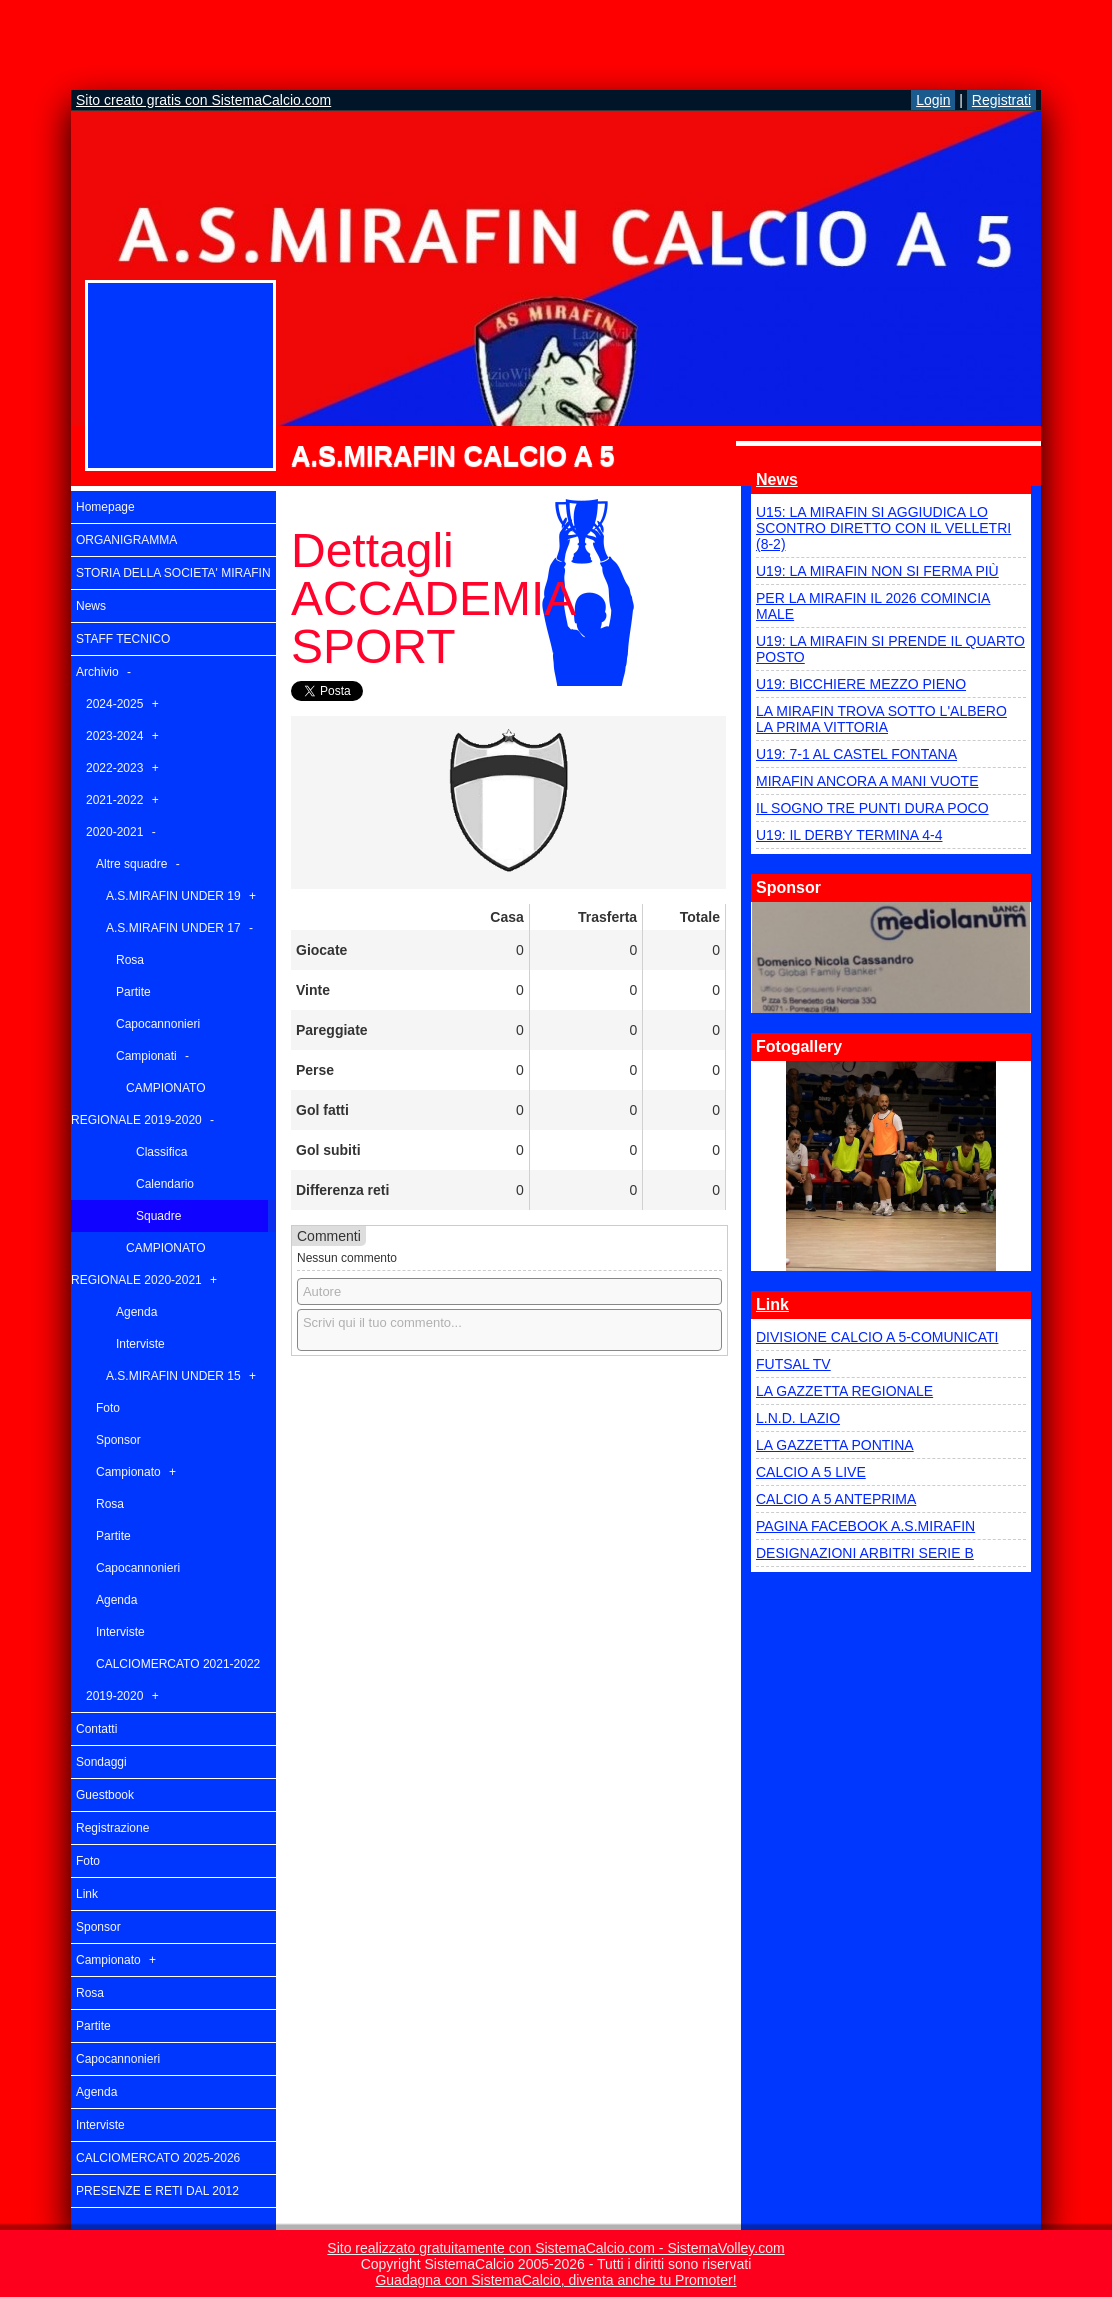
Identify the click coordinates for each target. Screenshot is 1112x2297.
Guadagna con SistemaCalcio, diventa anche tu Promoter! (555, 2280)
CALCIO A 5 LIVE (811, 1472)
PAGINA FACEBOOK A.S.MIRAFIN (865, 1526)
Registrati (1001, 100)
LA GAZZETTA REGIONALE (844, 1391)
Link (772, 1304)
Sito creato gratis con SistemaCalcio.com (203, 100)
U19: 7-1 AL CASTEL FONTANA (856, 754)
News (777, 479)
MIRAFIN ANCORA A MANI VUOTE (867, 781)
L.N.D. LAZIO (798, 1418)
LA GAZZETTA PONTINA (835, 1445)
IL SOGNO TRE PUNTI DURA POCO (872, 808)
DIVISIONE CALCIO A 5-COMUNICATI (877, 1337)
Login (933, 100)
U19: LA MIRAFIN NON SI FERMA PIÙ (877, 571)
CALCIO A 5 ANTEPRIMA (836, 1499)
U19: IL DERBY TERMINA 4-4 (849, 835)
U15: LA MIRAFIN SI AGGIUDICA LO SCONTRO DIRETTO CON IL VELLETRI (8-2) (883, 528)
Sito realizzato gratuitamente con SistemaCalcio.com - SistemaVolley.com (555, 2248)
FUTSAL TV (793, 1364)
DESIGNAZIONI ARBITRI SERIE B (865, 1553)
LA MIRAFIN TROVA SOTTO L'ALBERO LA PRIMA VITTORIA (881, 719)
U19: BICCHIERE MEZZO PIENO (861, 684)
